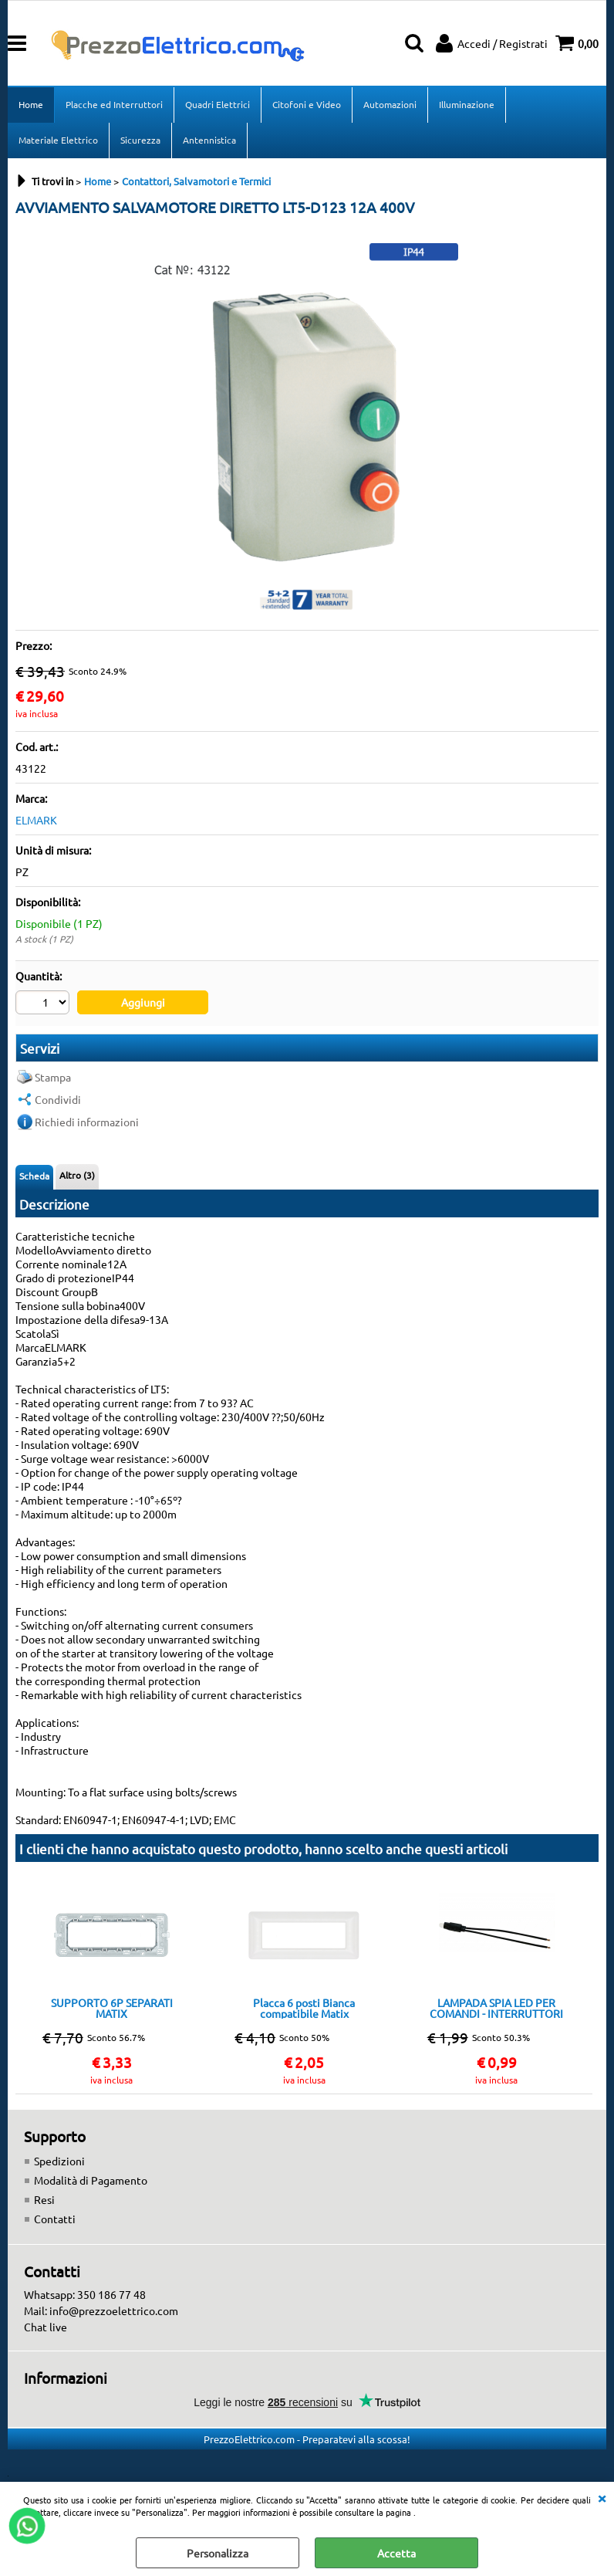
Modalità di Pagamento (90, 2180)
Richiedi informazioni (87, 1122)
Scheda (34, 1176)
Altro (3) (77, 1175)
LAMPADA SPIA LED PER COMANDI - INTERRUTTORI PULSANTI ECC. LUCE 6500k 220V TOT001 (496, 2008)
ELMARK (36, 820)
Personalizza (217, 2553)
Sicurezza (140, 140)
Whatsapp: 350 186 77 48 (85, 2294)
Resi (44, 2199)
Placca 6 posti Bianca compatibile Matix (304, 2008)
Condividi (58, 1099)
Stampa (53, 1077)
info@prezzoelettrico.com (113, 2310)
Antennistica (209, 140)
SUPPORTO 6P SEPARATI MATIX (112, 2008)
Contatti (55, 2219)
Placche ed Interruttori (114, 104)
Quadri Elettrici (217, 104)
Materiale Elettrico (58, 140)
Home (31, 104)
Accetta (396, 2553)
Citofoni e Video (306, 104)
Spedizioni (59, 2161)
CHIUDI (601, 2497)
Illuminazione (466, 104)
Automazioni (390, 104)
